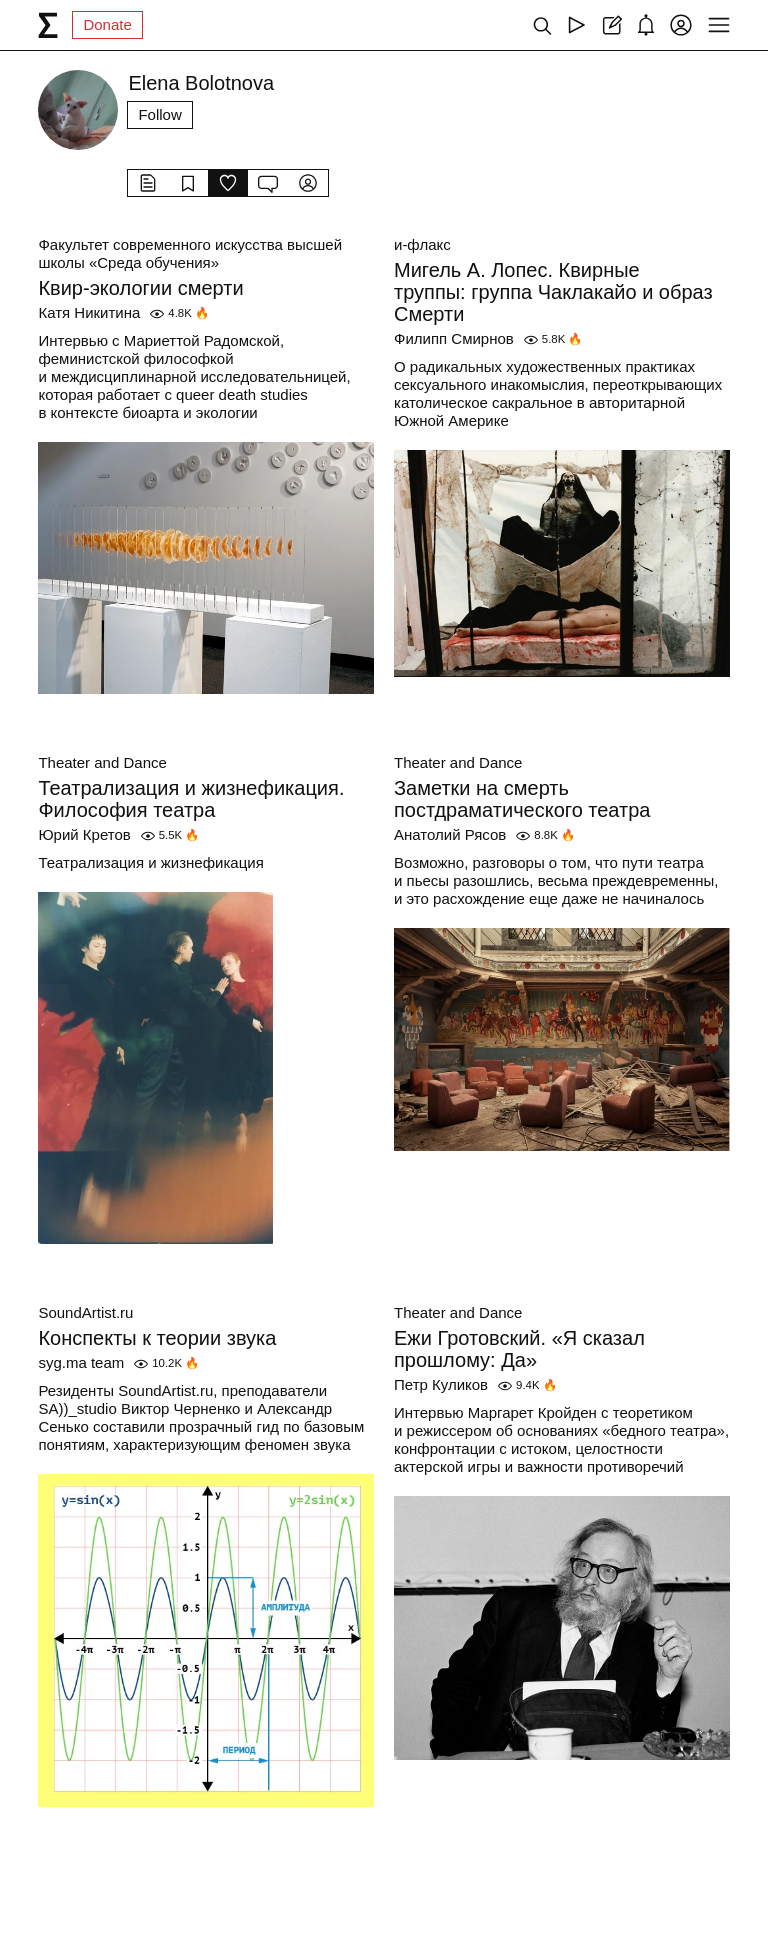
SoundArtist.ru (85, 1312)
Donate (107, 24)
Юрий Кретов (84, 834)
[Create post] (611, 25)
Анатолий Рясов (450, 834)
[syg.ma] (48, 25)
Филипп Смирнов (454, 338)
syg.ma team (81, 1362)
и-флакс (422, 244)
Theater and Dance (102, 762)
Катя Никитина (89, 312)
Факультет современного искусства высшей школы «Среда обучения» (190, 253)
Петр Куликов (441, 1384)
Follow (159, 114)
